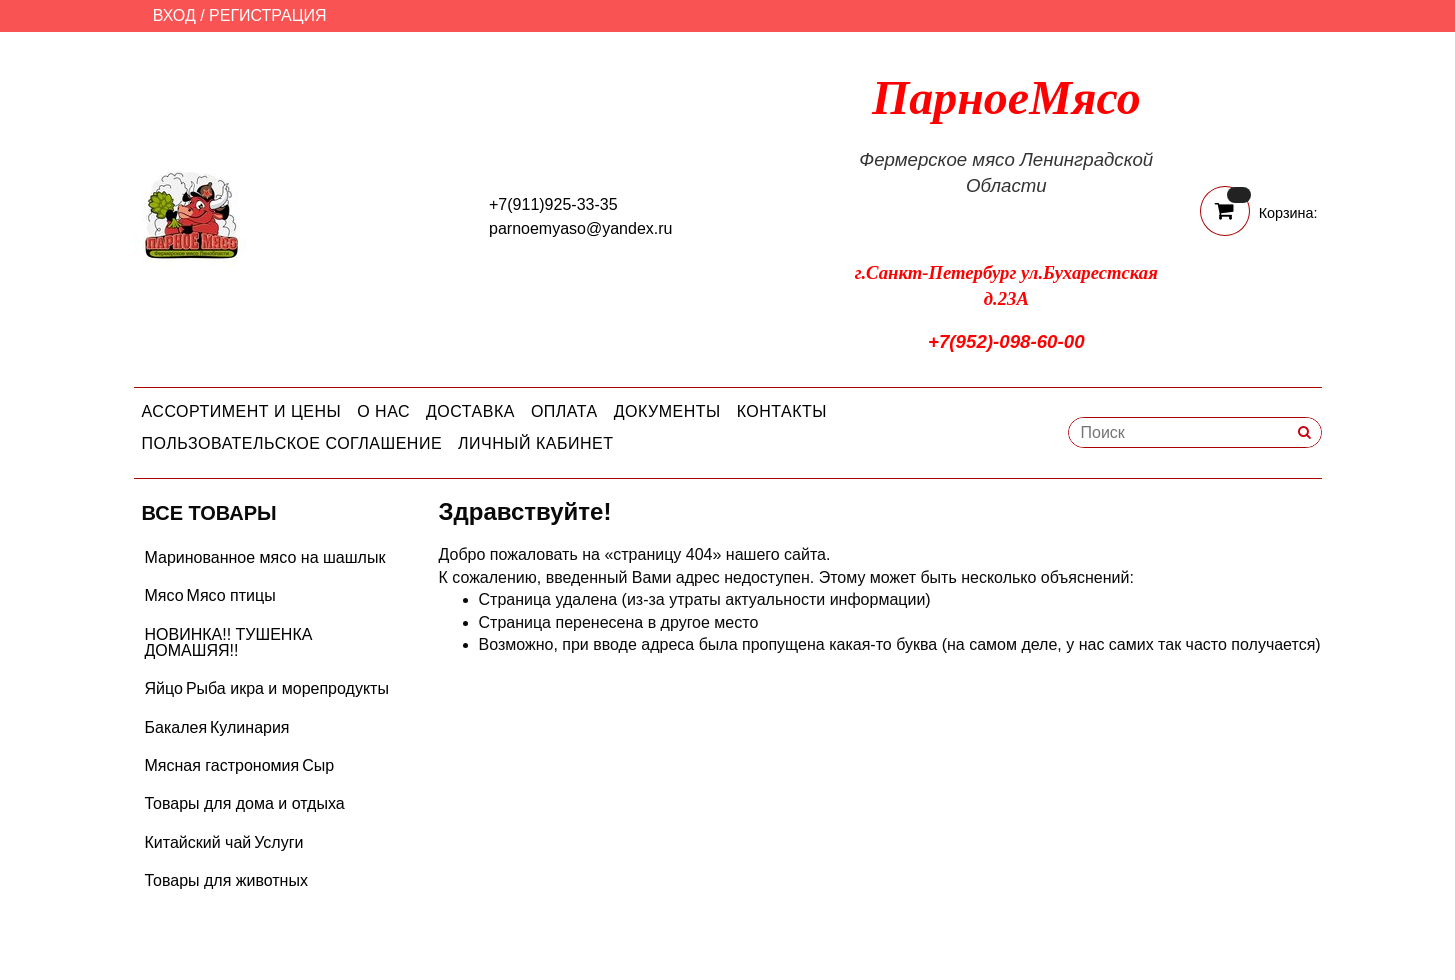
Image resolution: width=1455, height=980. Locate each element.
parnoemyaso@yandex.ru (580, 228)
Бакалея (176, 727)
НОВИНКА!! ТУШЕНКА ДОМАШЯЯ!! (229, 642)
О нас (383, 411)
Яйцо (164, 688)
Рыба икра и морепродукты (287, 688)
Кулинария (249, 727)
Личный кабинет (535, 443)
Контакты (782, 411)
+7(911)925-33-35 (553, 204)
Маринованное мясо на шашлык (265, 557)
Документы (667, 411)
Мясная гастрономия (222, 765)
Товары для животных (226, 880)
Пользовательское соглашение (292, 443)
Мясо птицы (231, 595)
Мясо (164, 595)
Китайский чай (198, 842)
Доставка (470, 411)
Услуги (278, 842)
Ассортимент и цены (242, 411)
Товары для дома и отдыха (245, 803)
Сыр (318, 765)
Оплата (564, 411)
